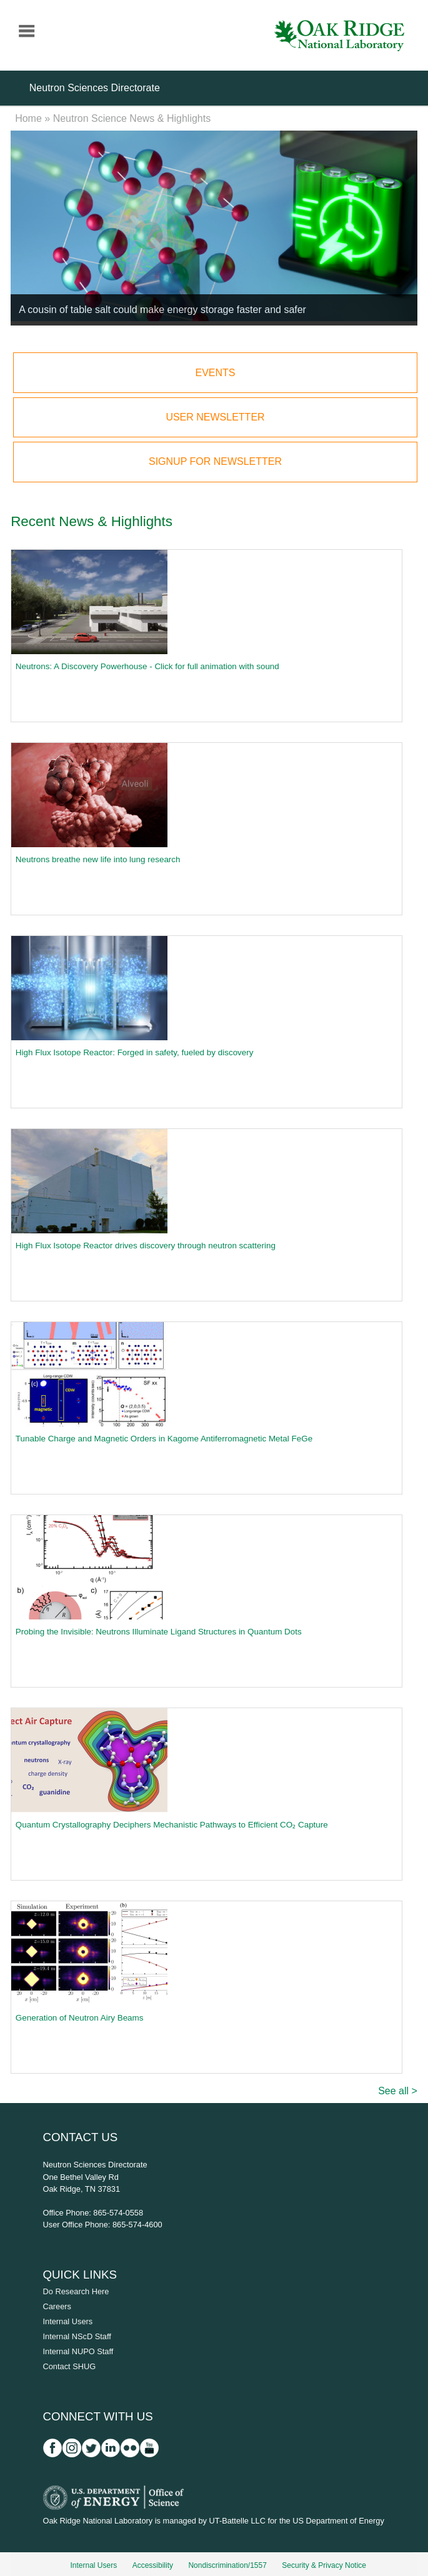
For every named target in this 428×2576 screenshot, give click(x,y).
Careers (57, 2306)
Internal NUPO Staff (78, 2351)
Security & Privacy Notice (324, 2565)
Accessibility (152, 2565)
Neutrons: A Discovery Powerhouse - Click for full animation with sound (147, 666)
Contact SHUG (69, 2366)
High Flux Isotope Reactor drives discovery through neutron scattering (146, 1245)
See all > (397, 2091)
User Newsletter (215, 417)
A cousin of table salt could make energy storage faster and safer (162, 309)
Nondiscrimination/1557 (227, 2565)
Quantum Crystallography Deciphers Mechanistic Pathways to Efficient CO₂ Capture (172, 1824)
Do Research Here (76, 2291)
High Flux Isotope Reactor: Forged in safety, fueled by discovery (135, 1052)
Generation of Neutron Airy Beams (80, 2017)
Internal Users (68, 2321)
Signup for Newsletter (215, 461)
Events (215, 372)
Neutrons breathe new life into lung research (98, 859)
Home (28, 118)
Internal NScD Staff (77, 2336)
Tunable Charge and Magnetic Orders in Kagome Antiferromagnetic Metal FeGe (164, 1438)
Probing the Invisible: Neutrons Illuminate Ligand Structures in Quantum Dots (159, 1631)
